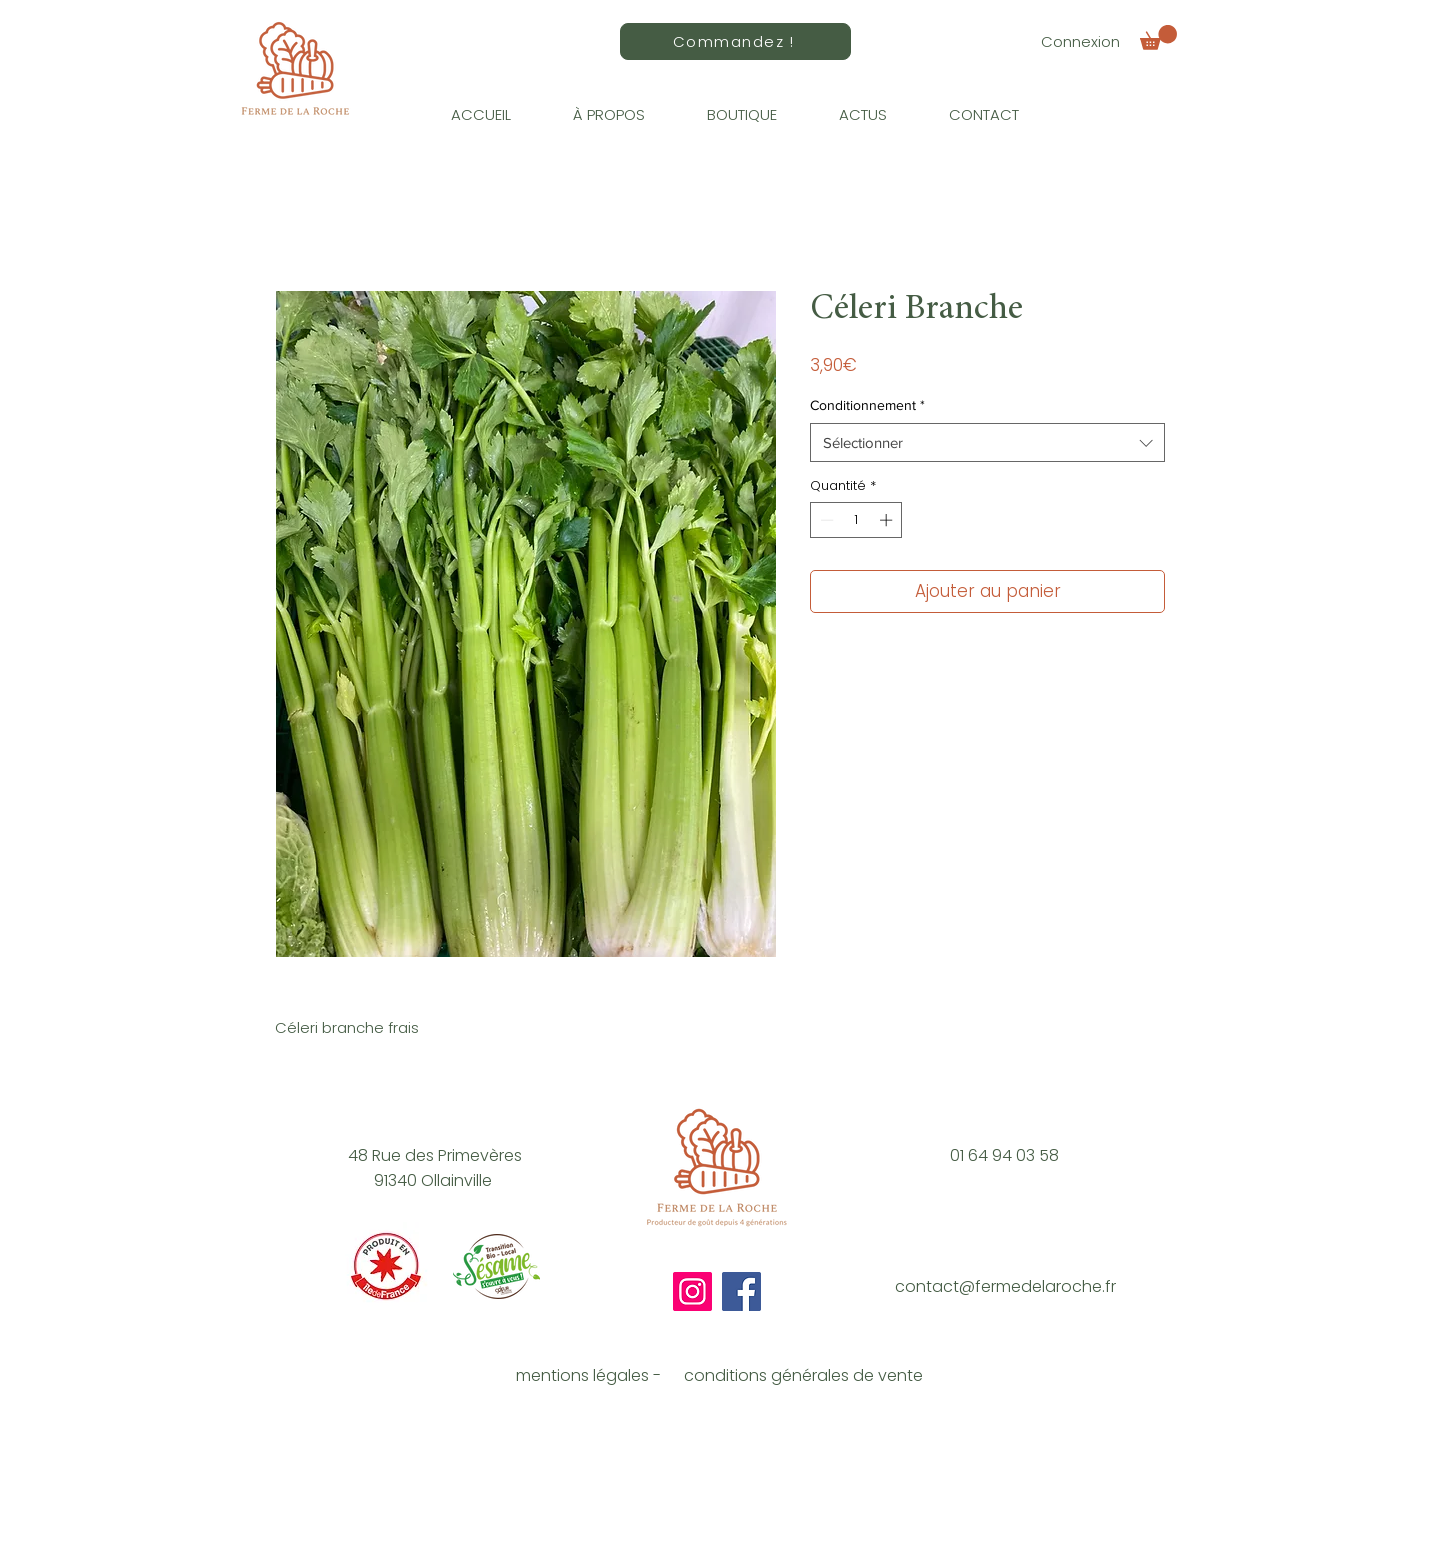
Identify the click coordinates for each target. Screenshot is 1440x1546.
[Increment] (888, 520)
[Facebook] (741, 1291)
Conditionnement (867, 405)
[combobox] (987, 442)
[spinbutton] (856, 520)
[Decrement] (825, 520)
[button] (1158, 37)
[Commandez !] (735, 41)
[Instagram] (692, 1291)
